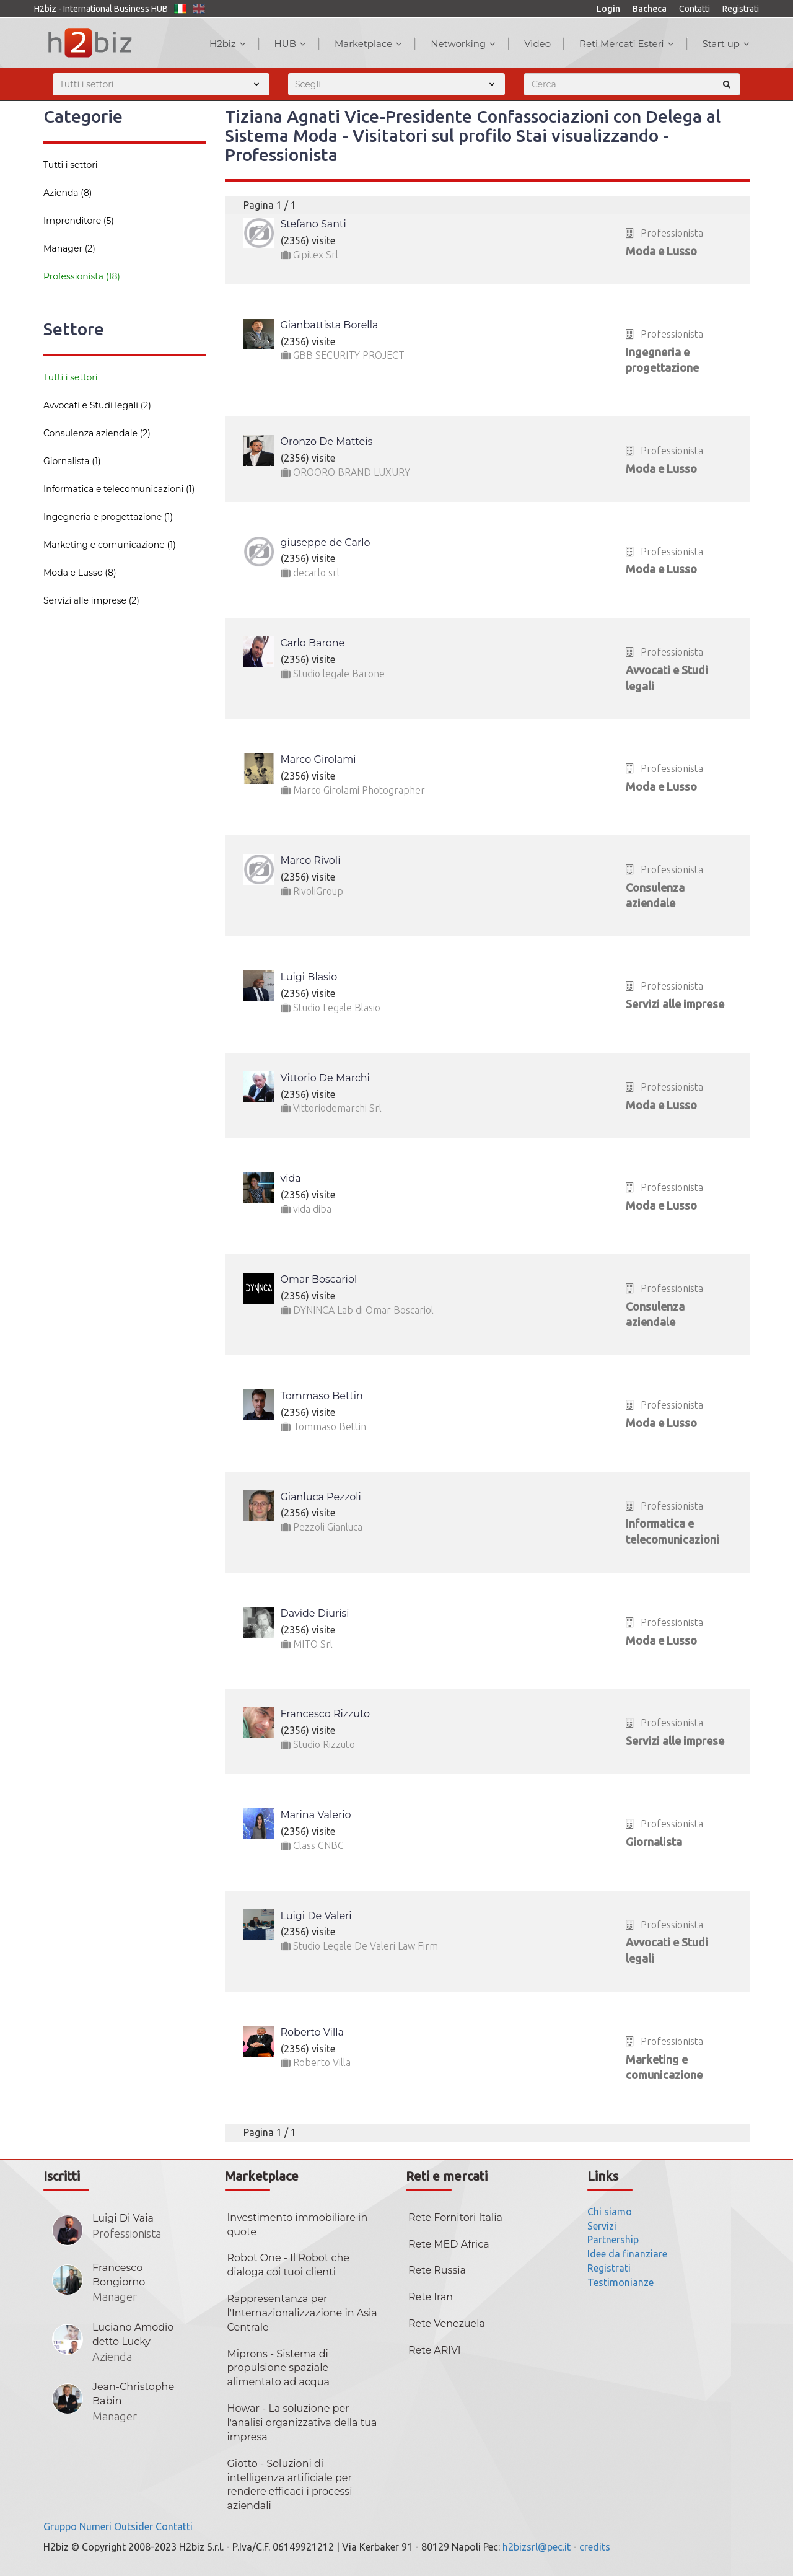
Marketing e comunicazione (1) (109, 544)
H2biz (227, 44)
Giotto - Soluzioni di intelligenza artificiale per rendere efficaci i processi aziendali (290, 2485)
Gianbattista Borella (330, 325)
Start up (726, 44)
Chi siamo (609, 2211)
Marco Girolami (318, 759)
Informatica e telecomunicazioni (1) (119, 489)
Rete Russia (437, 2270)
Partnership (613, 2239)
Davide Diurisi (315, 1613)
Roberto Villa (312, 2032)
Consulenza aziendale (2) (97, 433)
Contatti (694, 9)
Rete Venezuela (446, 2323)
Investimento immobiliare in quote (297, 2225)
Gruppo (60, 2526)
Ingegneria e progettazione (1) (108, 516)
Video (537, 44)
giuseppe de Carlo (325, 542)
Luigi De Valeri (316, 1916)
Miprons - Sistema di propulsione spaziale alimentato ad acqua (278, 2368)
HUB (290, 44)
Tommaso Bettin (322, 1396)
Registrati (740, 9)
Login (608, 9)
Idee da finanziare (627, 2253)
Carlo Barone (313, 643)
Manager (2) (69, 248)
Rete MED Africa (448, 2244)
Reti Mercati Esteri (626, 44)
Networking (463, 44)
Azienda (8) (67, 192)
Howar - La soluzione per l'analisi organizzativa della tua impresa (302, 2422)
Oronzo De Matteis (327, 441)
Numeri (95, 2526)
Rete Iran (430, 2297)
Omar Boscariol (319, 1279)
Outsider (133, 2526)
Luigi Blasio (309, 977)
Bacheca (650, 9)
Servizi (601, 2225)
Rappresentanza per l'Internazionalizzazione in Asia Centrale (302, 2313)
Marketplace (368, 44)
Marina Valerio (316, 1815)
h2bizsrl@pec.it (536, 2546)
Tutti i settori (70, 164)
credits (594, 2546)
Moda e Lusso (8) (79, 572)
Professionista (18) (81, 276)
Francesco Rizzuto (325, 1714)
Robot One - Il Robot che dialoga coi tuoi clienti (288, 2265)
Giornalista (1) (72, 461)
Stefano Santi (313, 224)
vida (291, 1178)
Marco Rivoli (311, 860)
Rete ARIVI (434, 2350)
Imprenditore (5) (78, 220)
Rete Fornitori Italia (455, 2217)
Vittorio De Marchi (325, 1078)
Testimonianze (620, 2282)
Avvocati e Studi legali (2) (97, 405)
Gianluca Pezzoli (321, 1497)
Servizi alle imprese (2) (91, 600)
